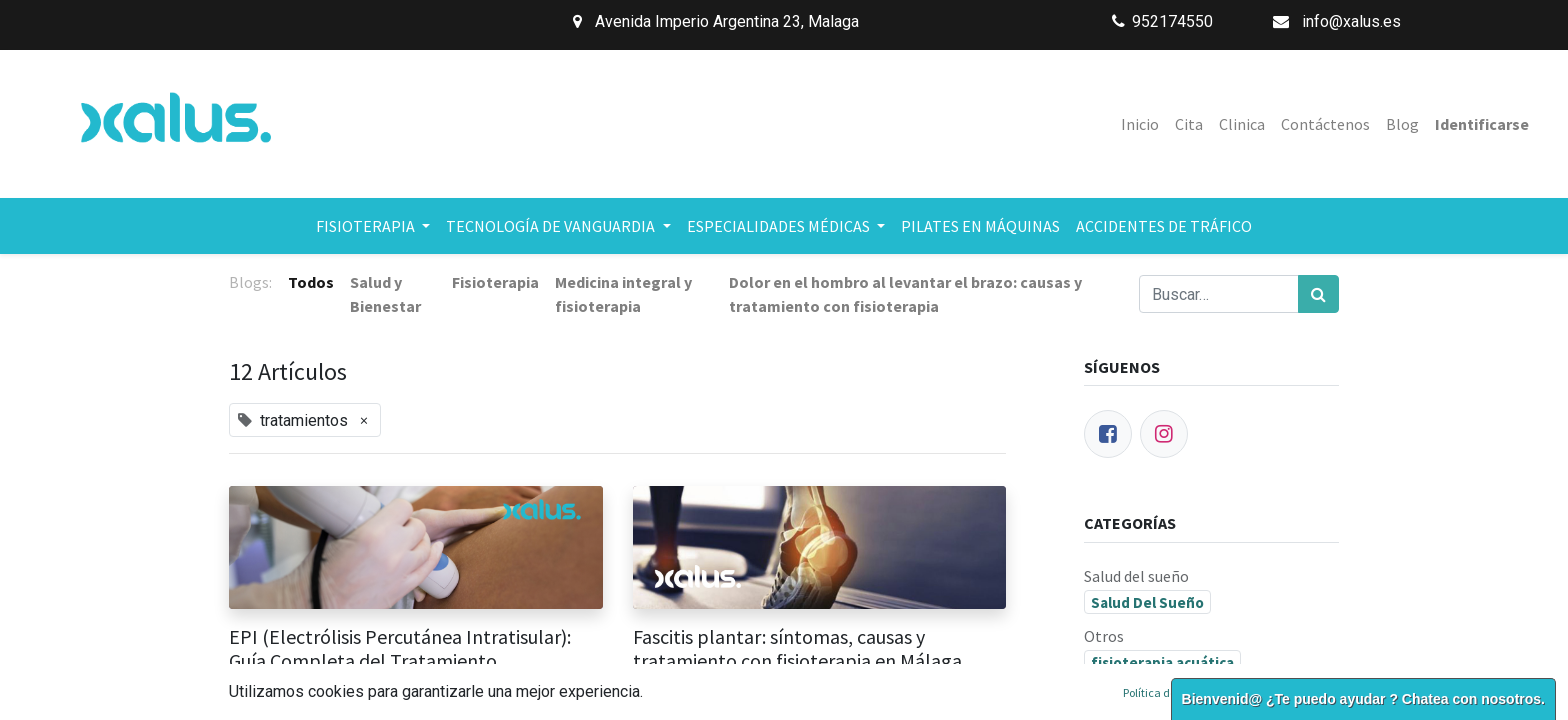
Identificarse (1482, 124)
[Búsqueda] (1318, 294)
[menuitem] (1140, 124)
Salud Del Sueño (1147, 602)
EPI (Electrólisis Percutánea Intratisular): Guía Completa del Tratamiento (400, 649)
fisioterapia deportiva (1168, 700)
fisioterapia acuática (1162, 662)
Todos (311, 282)
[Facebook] (1108, 434)
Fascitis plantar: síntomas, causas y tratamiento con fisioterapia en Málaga (797, 649)
